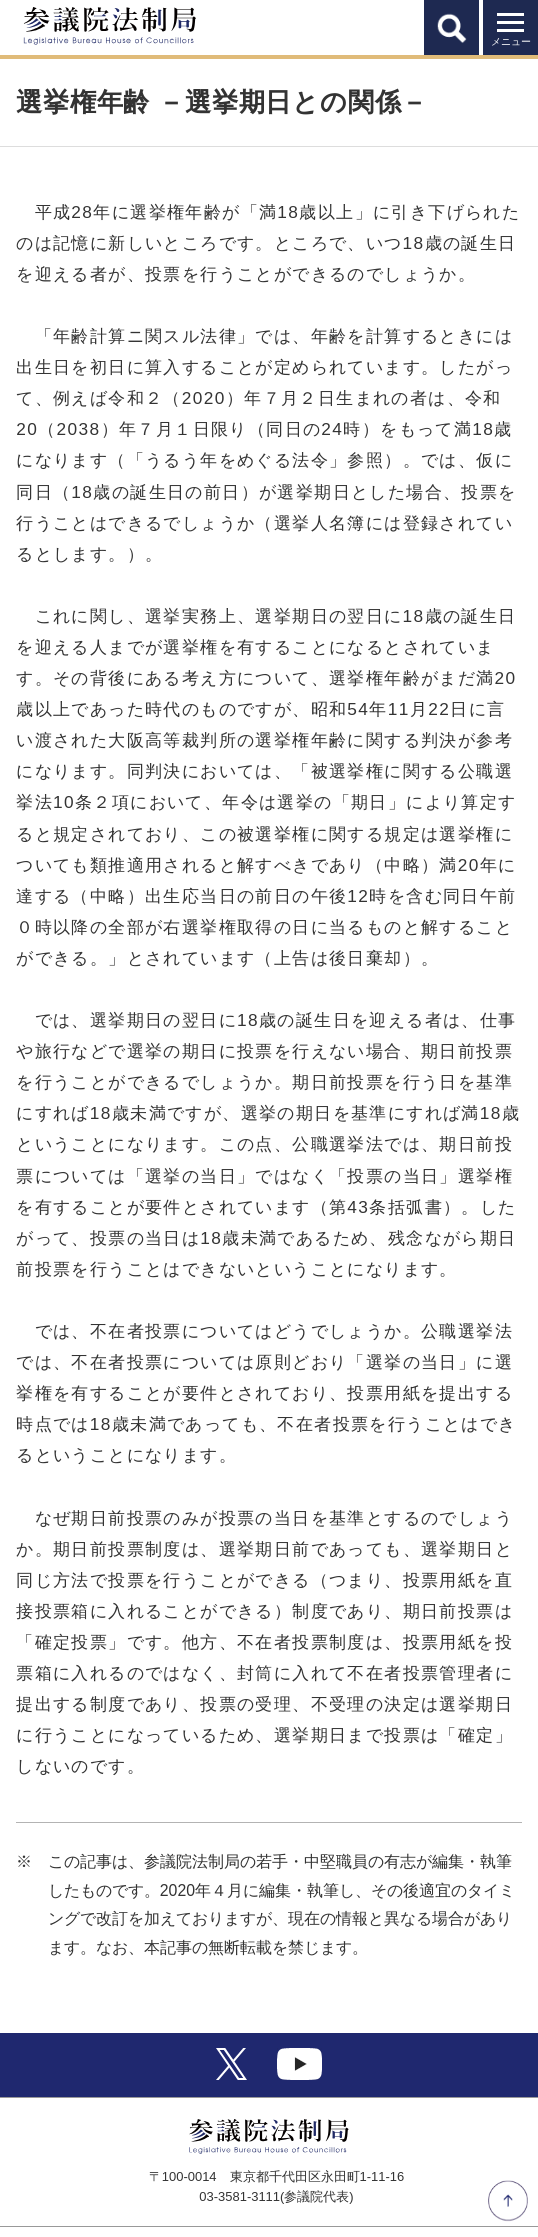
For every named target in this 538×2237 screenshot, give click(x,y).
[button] (451, 27)
